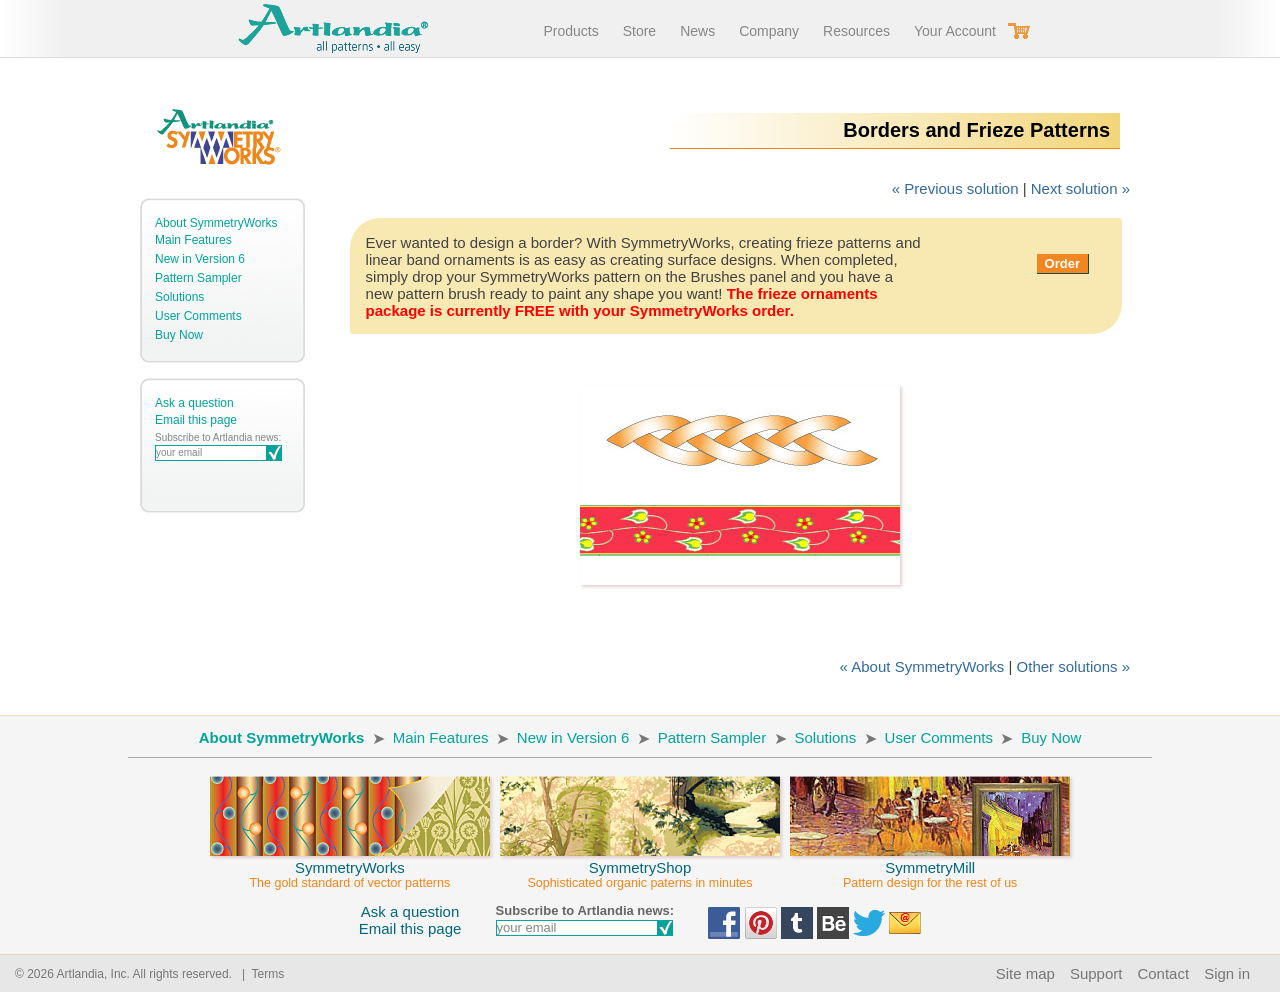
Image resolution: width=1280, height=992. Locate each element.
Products (570, 31)
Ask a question (194, 403)
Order (1062, 263)
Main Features (193, 240)
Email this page (196, 420)
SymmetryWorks (350, 866)
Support (1096, 973)
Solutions (179, 297)
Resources (856, 31)
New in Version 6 (200, 259)
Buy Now (179, 335)
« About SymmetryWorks (922, 666)
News (697, 31)
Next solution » (1080, 188)
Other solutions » (1073, 666)
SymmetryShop (640, 866)
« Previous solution (955, 188)
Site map (1025, 973)
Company (769, 31)
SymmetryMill (930, 866)
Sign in (1227, 973)
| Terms (259, 974)
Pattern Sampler (198, 278)
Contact (1163, 973)
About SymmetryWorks (216, 223)
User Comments (198, 316)
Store (639, 31)
